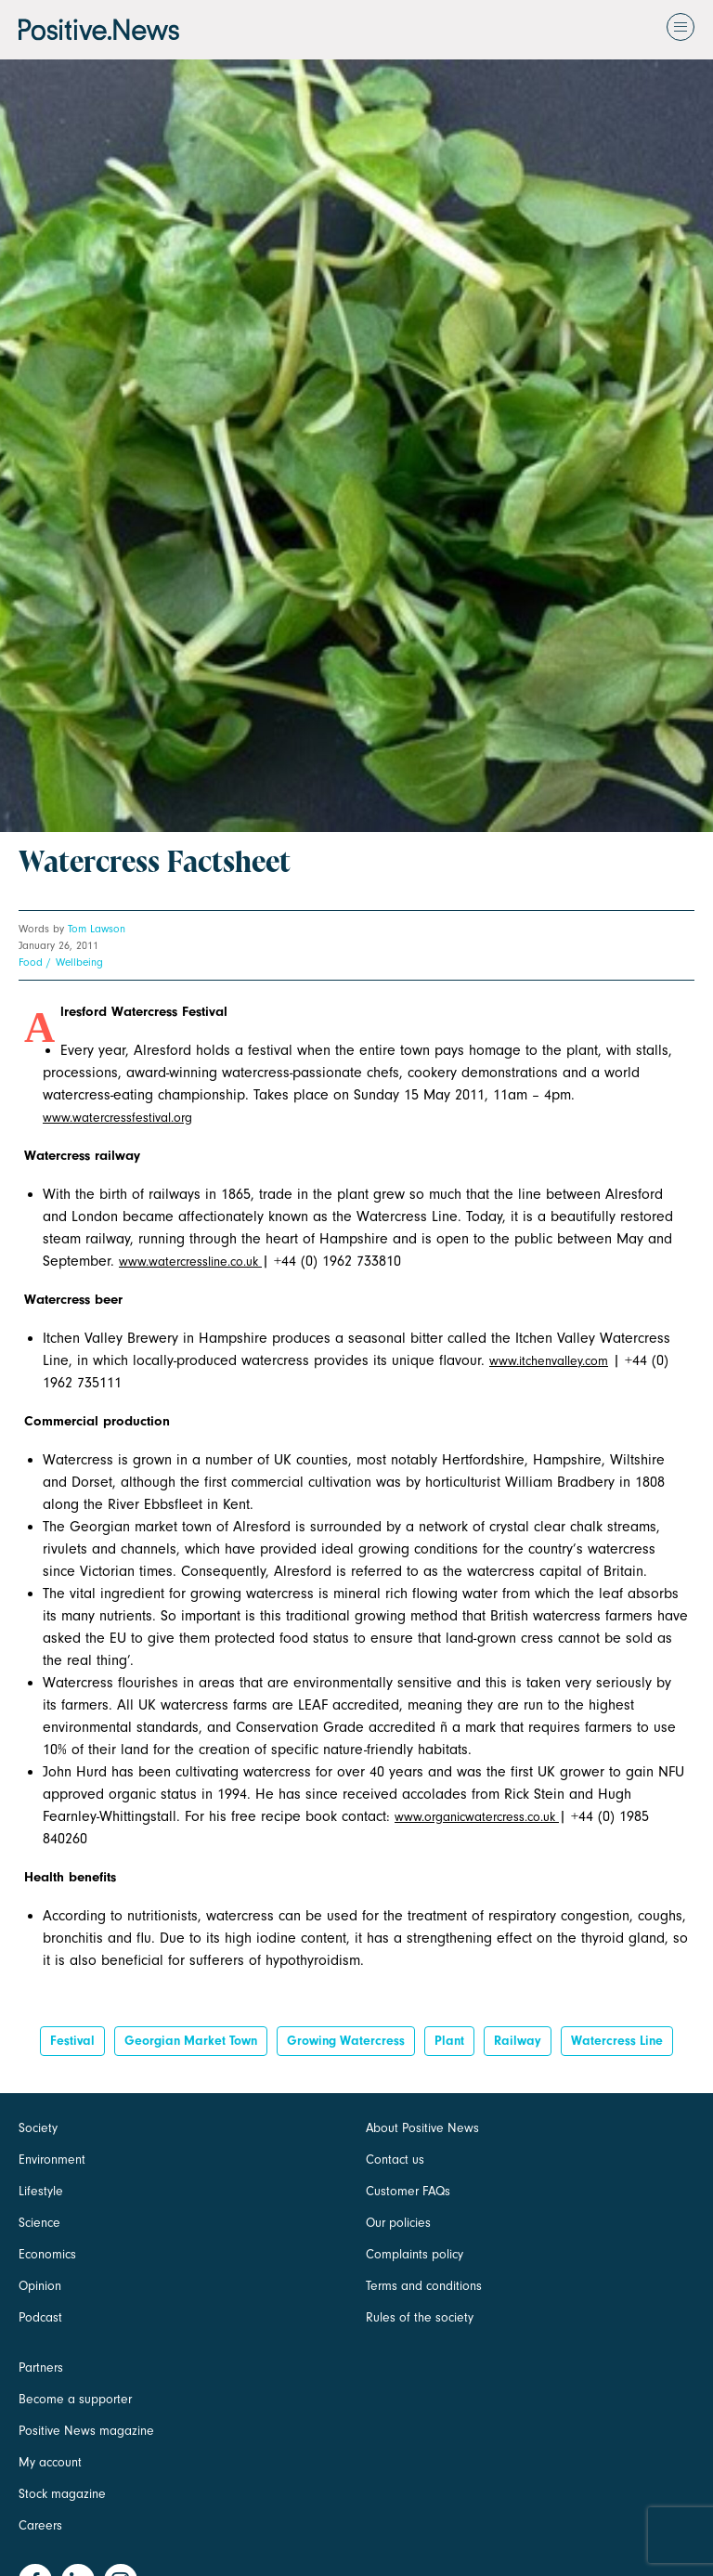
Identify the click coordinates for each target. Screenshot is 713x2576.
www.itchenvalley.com (548, 1361)
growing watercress (346, 2041)
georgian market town (190, 2041)
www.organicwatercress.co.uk (477, 1817)
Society (38, 2128)
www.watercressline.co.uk (190, 1261)
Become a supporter (75, 2399)
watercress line (617, 2041)
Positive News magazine (86, 2431)
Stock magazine (62, 2494)
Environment (52, 2159)
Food (31, 962)
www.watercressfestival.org (117, 1117)
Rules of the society (419, 2317)
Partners (41, 2367)
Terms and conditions (424, 2286)
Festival (72, 2041)
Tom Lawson (96, 928)
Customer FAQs (408, 2191)
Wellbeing (79, 962)
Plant (449, 2041)
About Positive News (422, 2128)
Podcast (40, 2317)
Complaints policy (414, 2254)
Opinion (40, 2286)
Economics (47, 2254)
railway (517, 2041)
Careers (40, 2525)
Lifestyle (41, 2191)
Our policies (398, 2223)
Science (39, 2223)
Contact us (395, 2159)
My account (50, 2462)
